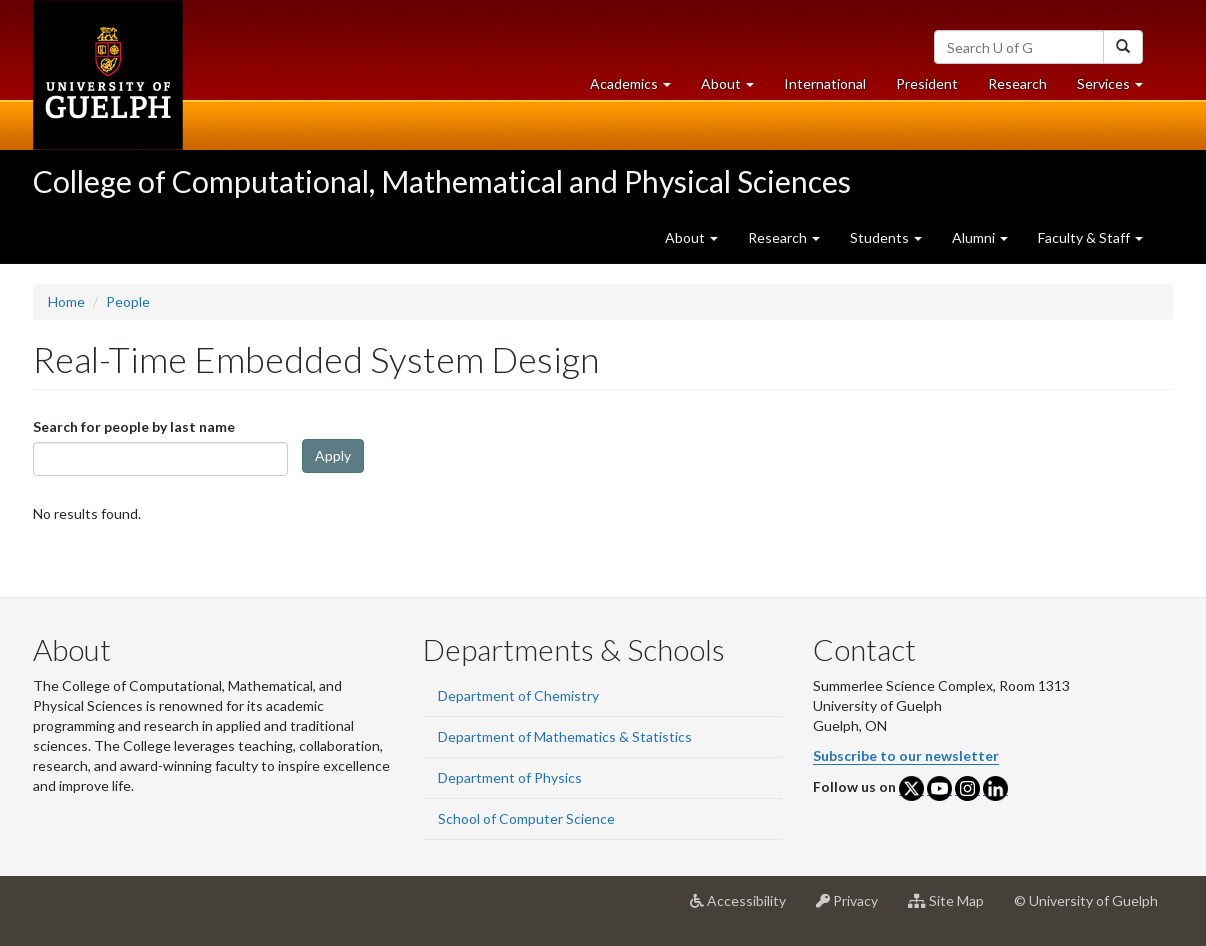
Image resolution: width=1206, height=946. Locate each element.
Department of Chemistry (518, 695)
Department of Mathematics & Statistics (565, 736)
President (927, 83)
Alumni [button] (980, 237)
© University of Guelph (1086, 900)
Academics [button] (638, 88)
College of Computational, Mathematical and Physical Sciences (442, 181)
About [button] (735, 88)
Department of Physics (510, 777)
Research (1025, 88)
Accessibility (745, 908)
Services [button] (1117, 88)
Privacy (854, 908)
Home (66, 301)
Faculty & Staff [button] (1090, 237)
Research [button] (784, 237)
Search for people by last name (134, 426)
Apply (333, 455)
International (825, 83)
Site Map (953, 908)
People (128, 301)
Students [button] (886, 237)
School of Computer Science (526, 818)
